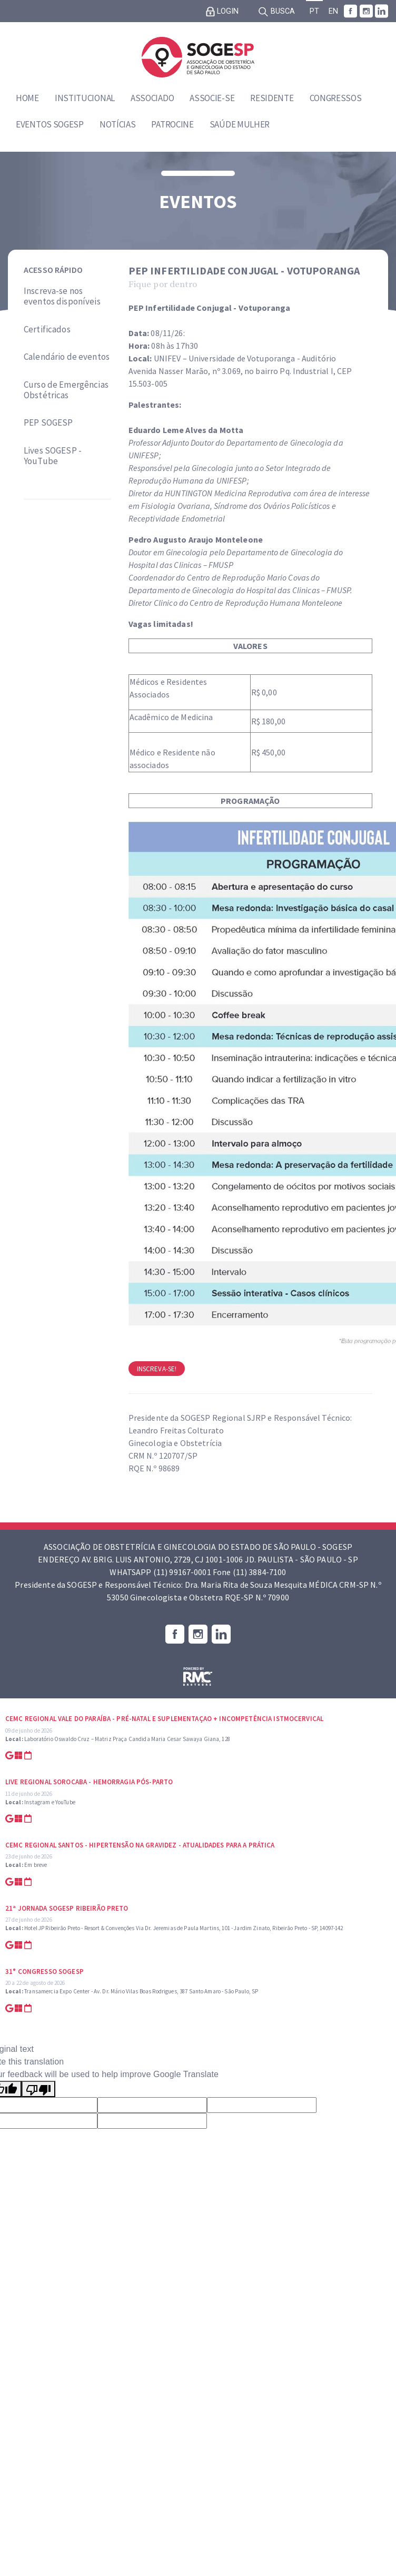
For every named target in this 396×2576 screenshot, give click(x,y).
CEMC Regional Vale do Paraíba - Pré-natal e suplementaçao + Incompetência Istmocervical (164, 1718)
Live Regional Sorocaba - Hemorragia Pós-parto (89, 1781)
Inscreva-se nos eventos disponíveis (62, 296)
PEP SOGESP (48, 422)
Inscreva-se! (157, 1368)
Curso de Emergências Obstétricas (66, 390)
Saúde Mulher (240, 124)
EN (333, 11)
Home (27, 98)
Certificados (47, 329)
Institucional (85, 98)
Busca (276, 11)
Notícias (118, 124)
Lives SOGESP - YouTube (53, 456)
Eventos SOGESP (50, 124)
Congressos (336, 98)
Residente (271, 98)
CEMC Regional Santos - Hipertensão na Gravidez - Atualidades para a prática (140, 1845)
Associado (152, 98)
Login (222, 11)
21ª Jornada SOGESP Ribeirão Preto (66, 1908)
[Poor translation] (38, 2089)
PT (314, 11)
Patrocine (172, 124)
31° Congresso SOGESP (44, 1971)
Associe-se (212, 98)
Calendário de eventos (67, 356)
